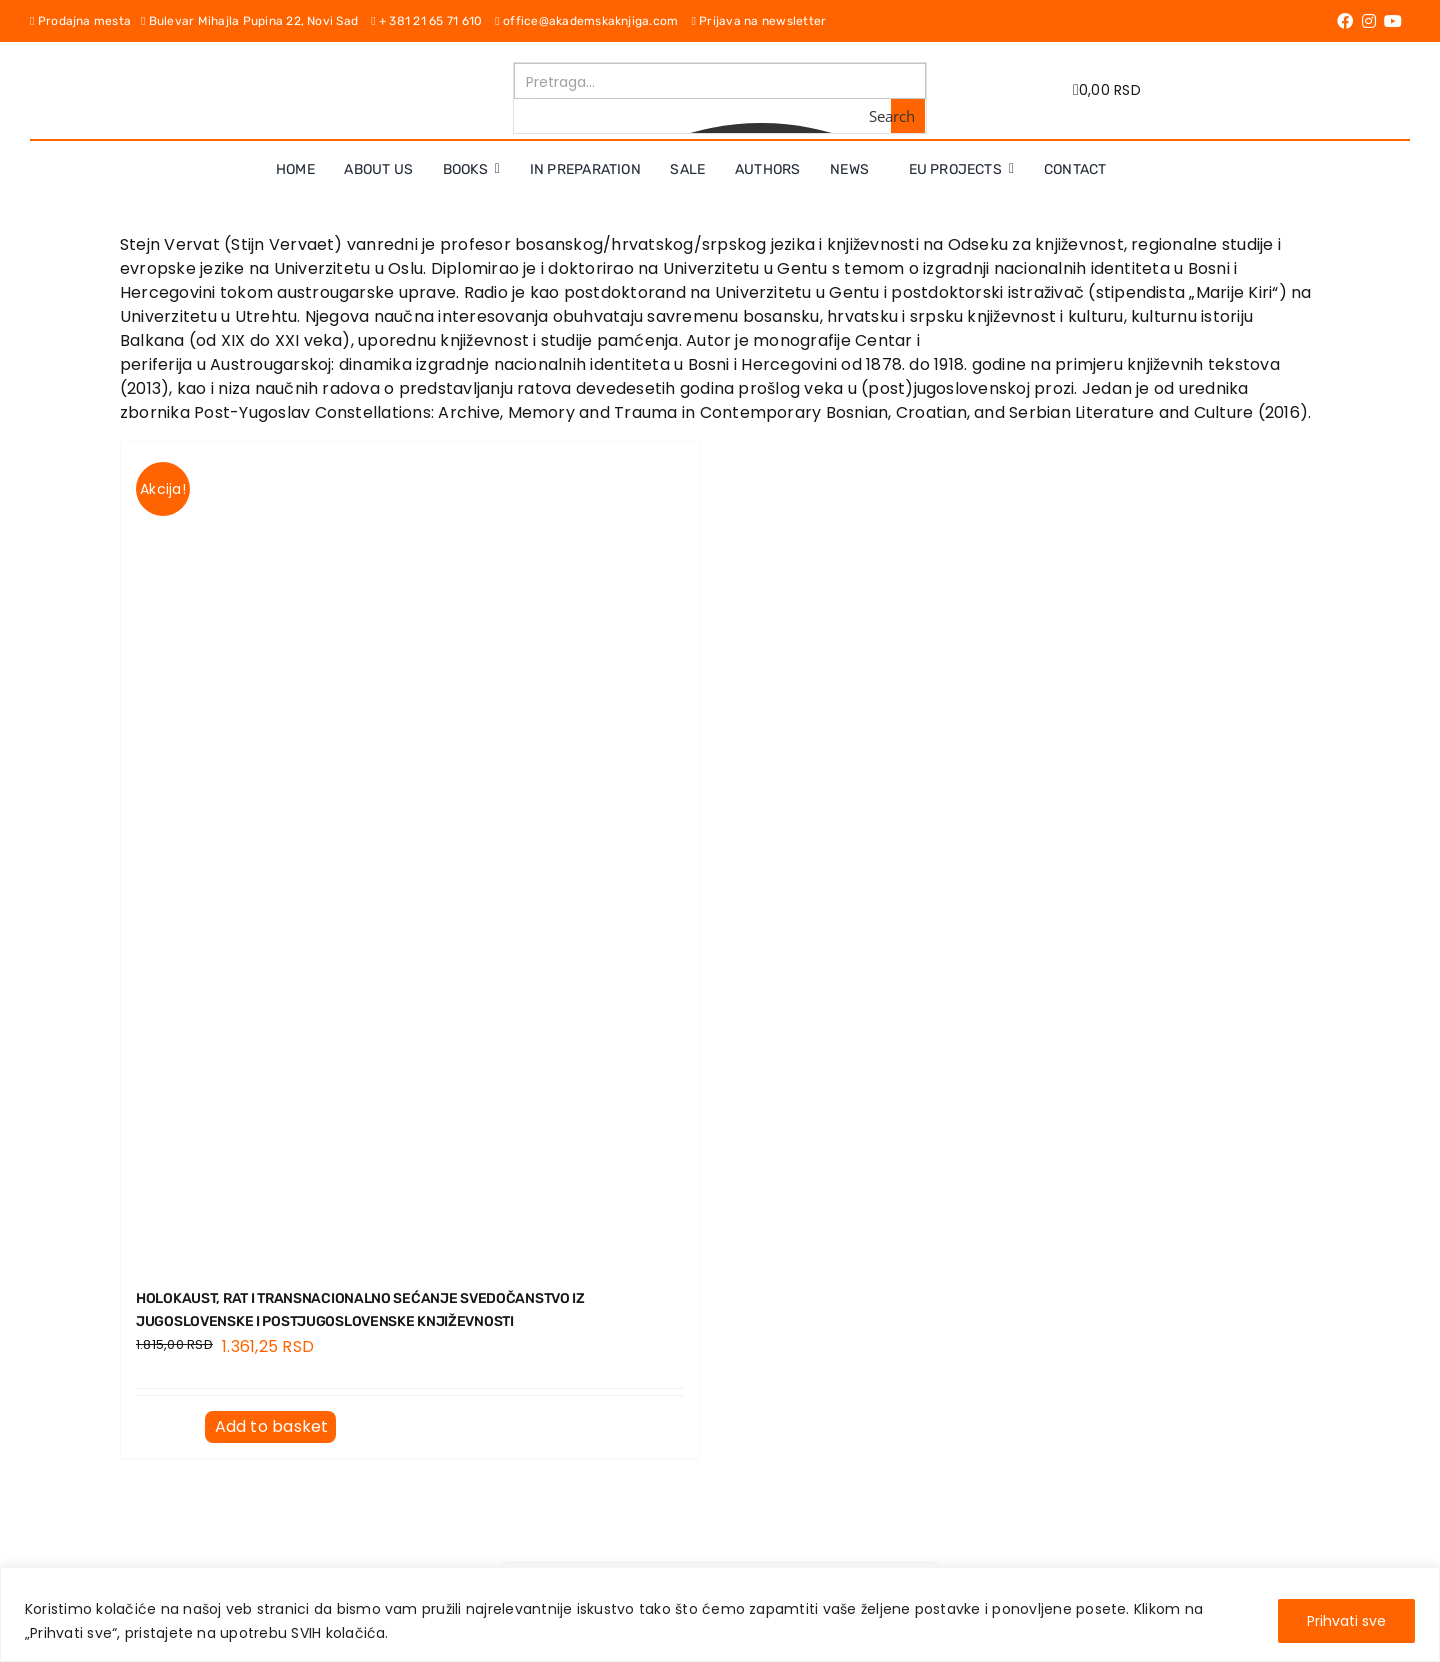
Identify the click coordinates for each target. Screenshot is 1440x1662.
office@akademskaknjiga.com (593, 21)
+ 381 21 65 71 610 (433, 21)
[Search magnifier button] (908, 116)
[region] (720, 1614)
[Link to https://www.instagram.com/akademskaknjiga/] (1369, 21)
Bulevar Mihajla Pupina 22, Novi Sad (256, 21)
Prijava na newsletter (758, 21)
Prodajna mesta (85, 21)
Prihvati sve (1346, 1621)
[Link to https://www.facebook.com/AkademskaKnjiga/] (1345, 21)
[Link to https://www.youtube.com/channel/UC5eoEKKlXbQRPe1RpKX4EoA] (1393, 21)
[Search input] (721, 81)
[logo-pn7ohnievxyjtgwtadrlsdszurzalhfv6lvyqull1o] (333, 69)
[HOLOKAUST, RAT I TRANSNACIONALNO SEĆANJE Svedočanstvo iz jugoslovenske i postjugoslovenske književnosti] (410, 853)
